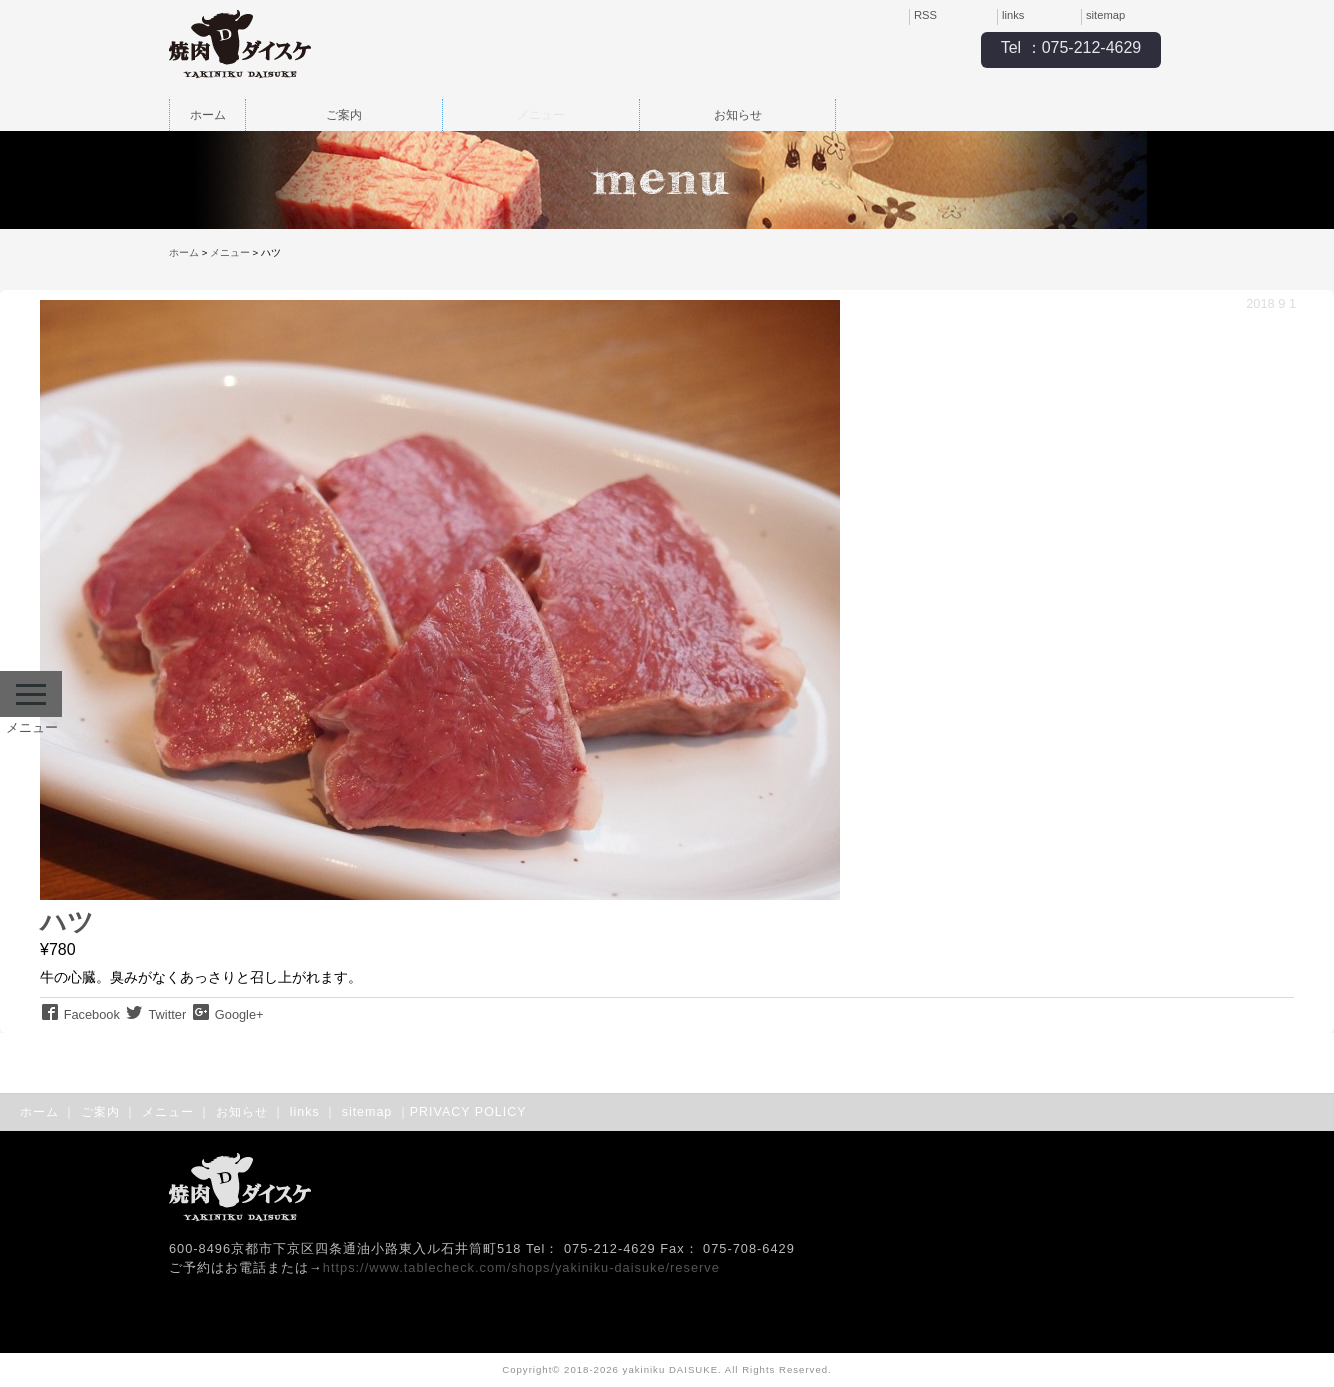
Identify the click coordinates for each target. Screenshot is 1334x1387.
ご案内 (344, 115)
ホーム (208, 115)
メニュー (541, 115)
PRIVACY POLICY (468, 1112)
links (1013, 15)
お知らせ (738, 115)
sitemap (1105, 15)
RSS (925, 15)
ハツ (67, 922)
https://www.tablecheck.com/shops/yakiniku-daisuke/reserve (521, 1267)
